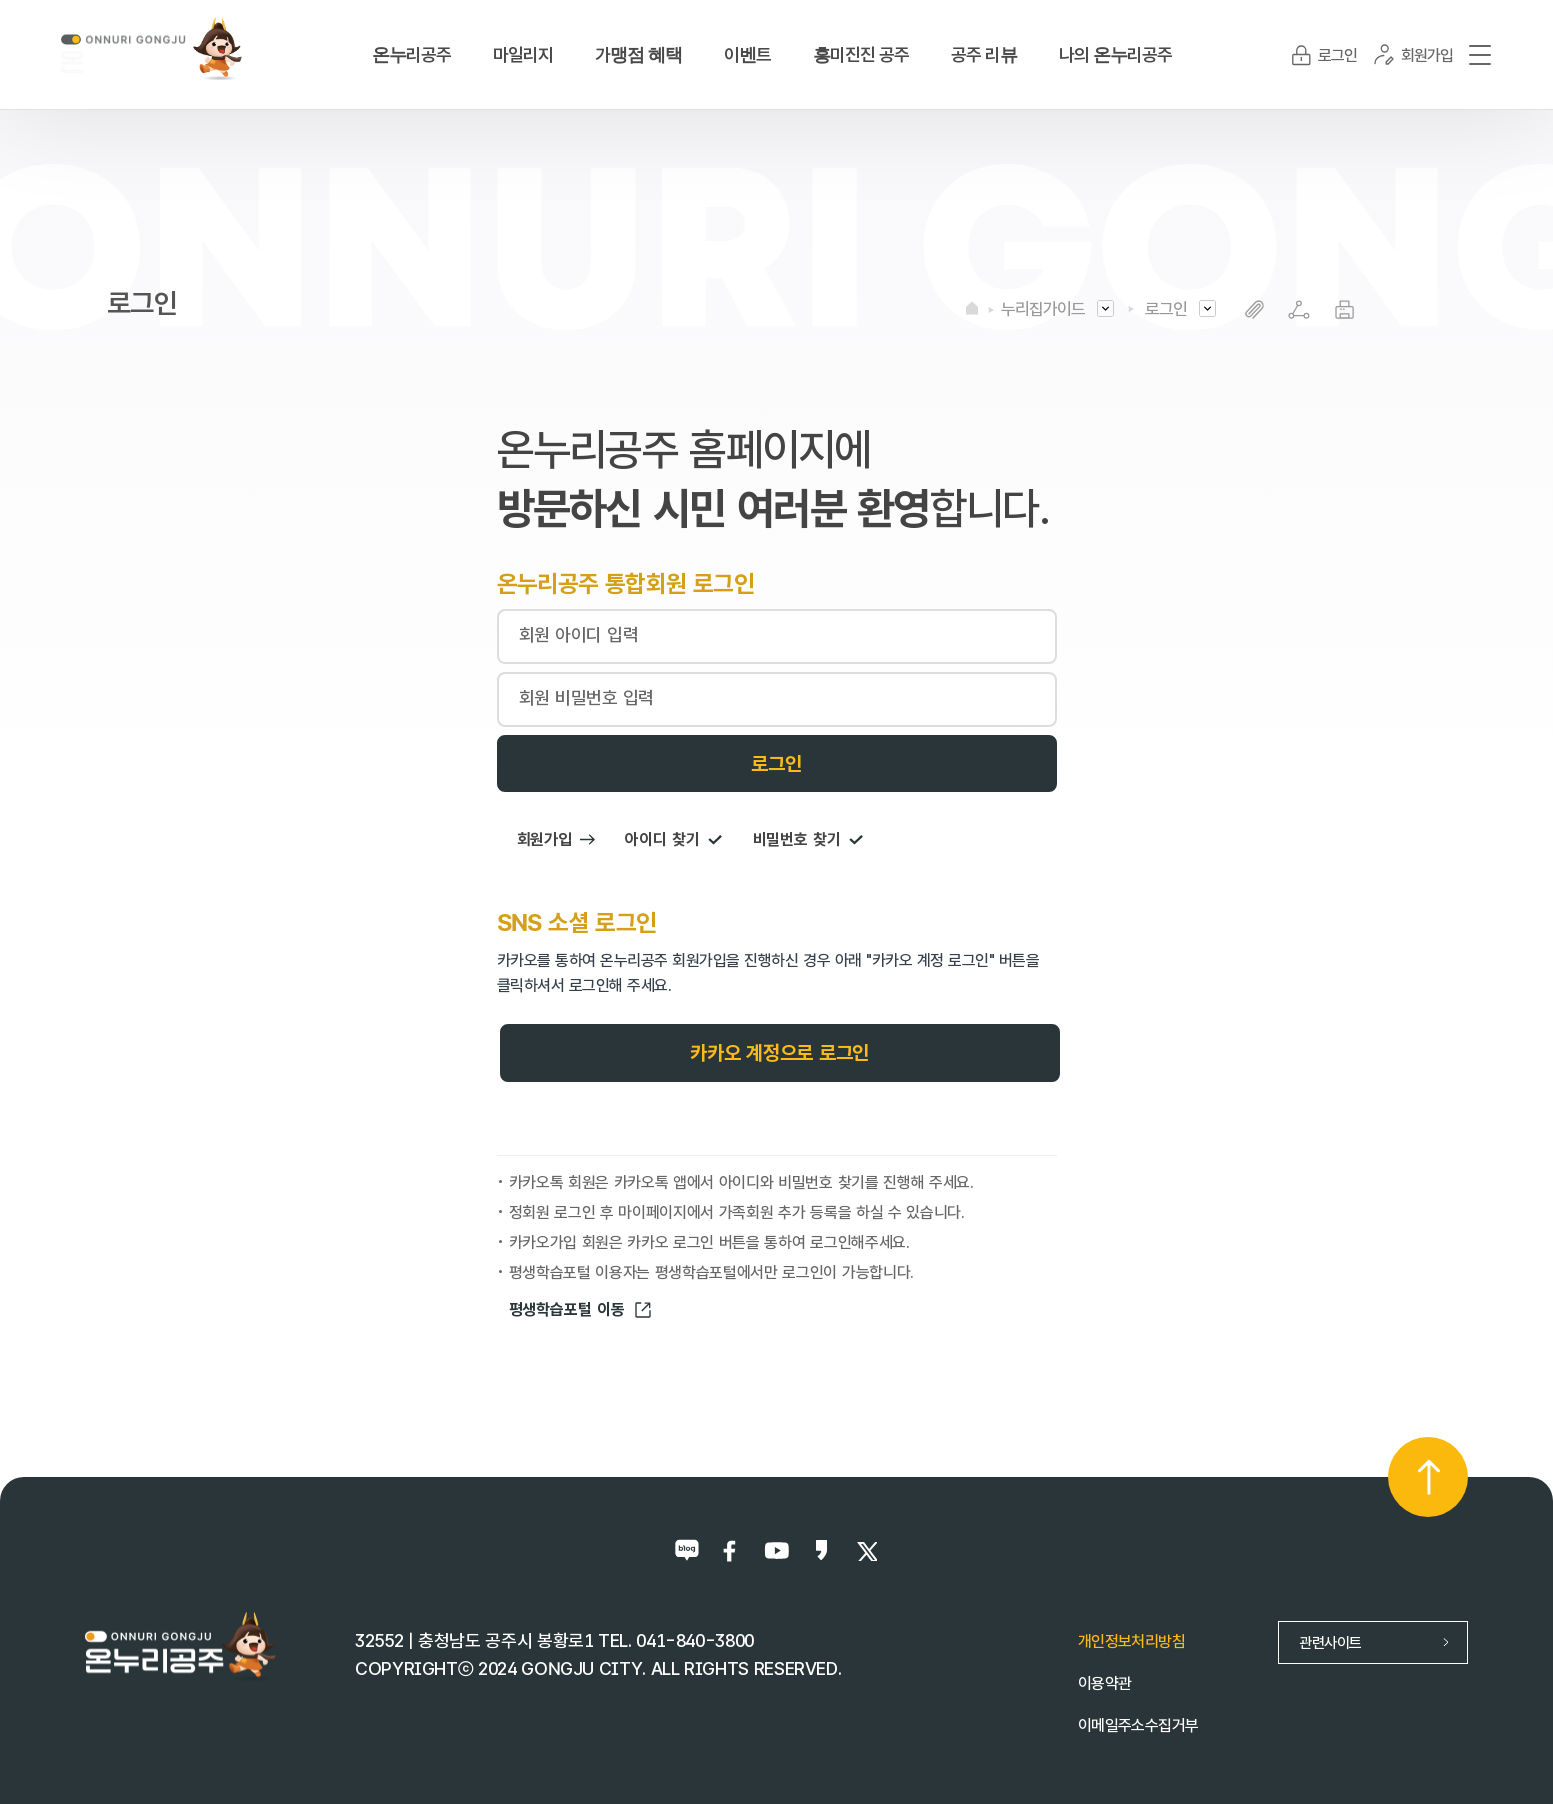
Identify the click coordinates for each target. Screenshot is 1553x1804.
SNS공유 (1299, 309)
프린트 (1344, 309)
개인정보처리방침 (1131, 1641)
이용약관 (1104, 1683)
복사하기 (1254, 309)
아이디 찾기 (673, 839)
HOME (972, 308)
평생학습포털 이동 (581, 1310)
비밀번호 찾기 (808, 839)
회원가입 (556, 839)
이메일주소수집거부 (1138, 1725)
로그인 (1166, 309)
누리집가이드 (1043, 309)
